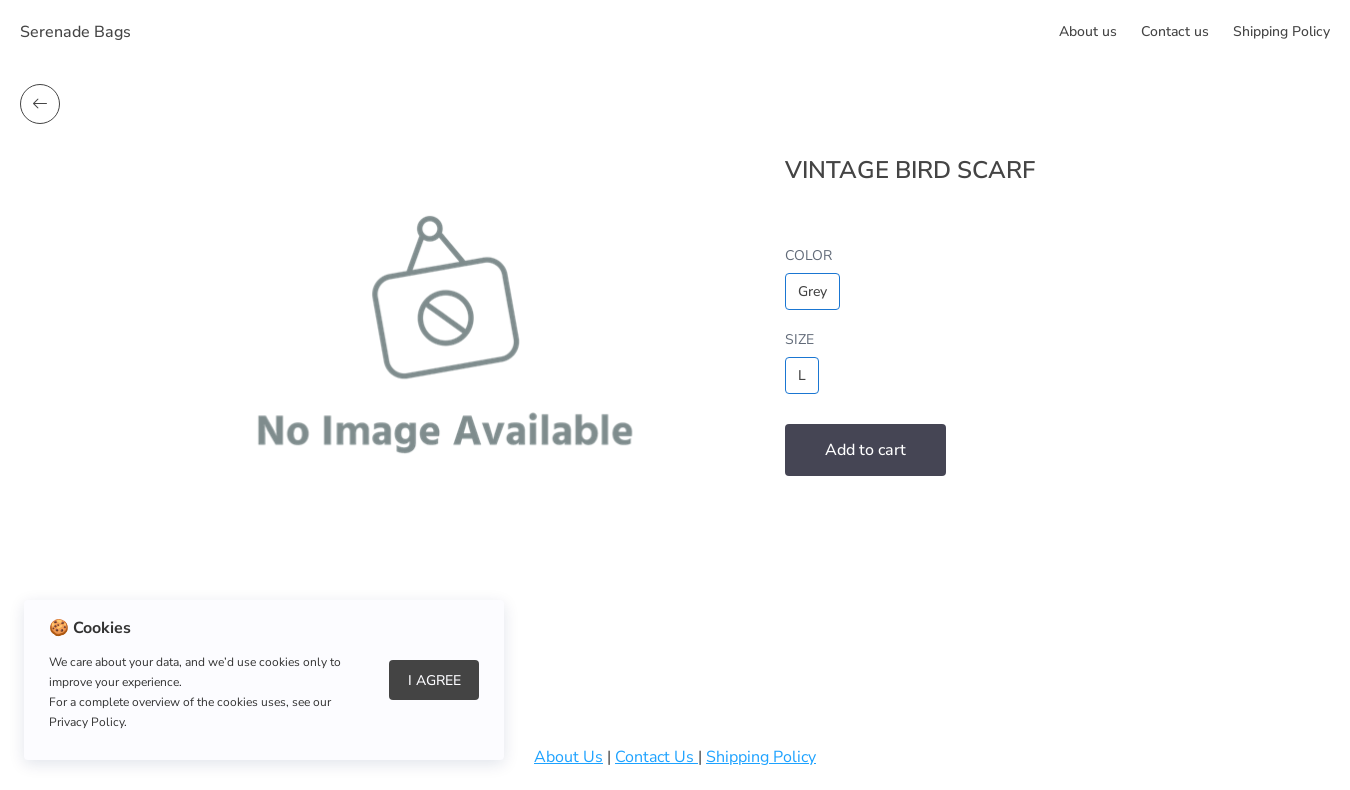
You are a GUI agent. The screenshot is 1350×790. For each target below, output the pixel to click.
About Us (568, 757)
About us (1088, 31)
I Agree (434, 680)
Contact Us (656, 757)
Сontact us (1175, 31)
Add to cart (865, 450)
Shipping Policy (1281, 31)
